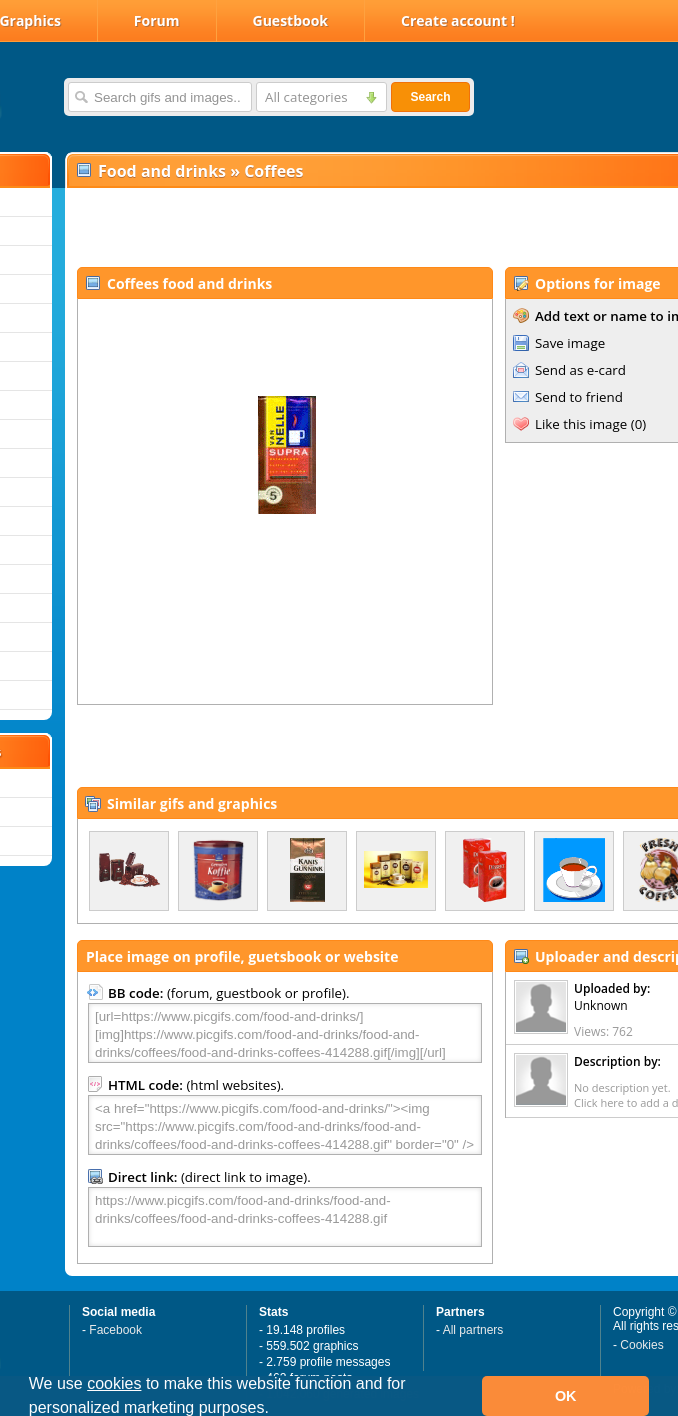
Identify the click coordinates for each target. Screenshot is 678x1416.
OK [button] (566, 1396)
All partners (473, 1330)
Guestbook (291, 20)
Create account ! (458, 20)
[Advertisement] (301, 226)
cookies (114, 1383)
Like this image (581, 424)
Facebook (115, 1330)
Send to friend (579, 397)
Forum (157, 20)
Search (430, 97)
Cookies (641, 1345)
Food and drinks (162, 171)
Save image (570, 343)
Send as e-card (580, 370)
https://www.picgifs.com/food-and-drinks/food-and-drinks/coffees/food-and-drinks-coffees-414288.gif (285, 1217)
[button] (276, 1410)
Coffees (273, 171)
